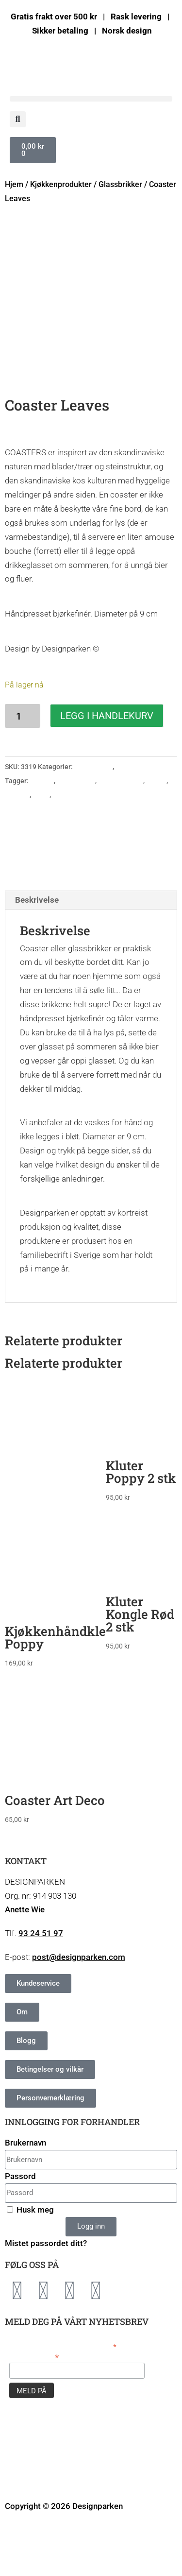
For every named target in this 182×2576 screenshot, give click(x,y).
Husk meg (30, 2267)
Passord (20, 2233)
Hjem (14, 184)
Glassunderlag (120, 838)
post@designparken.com (78, 2015)
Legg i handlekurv (106, 773)
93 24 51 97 (40, 1991)
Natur (41, 852)
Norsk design (72, 852)
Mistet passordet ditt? (46, 2300)
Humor (156, 838)
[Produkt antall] (22, 773)
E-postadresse (34, 2414)
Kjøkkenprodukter (61, 184)
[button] (91, 99)
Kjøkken (17, 852)
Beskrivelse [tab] (37, 957)
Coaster (42, 838)
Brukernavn (25, 2200)
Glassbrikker (120, 184)
